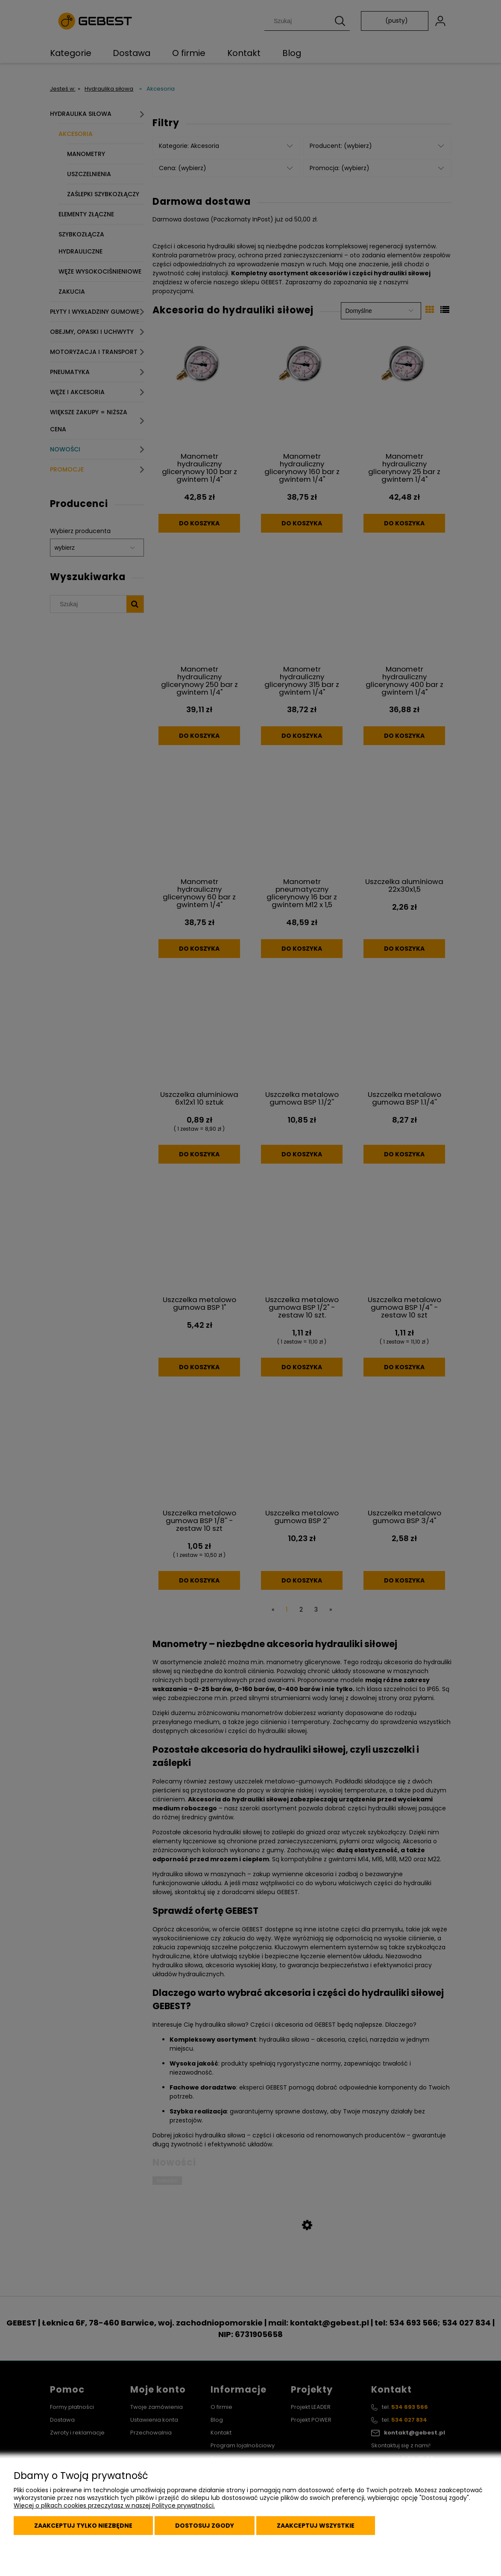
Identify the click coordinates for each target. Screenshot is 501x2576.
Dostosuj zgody (204, 2525)
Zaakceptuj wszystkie (316, 2525)
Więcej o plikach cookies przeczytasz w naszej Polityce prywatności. (114, 2505)
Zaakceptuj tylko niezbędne (83, 2525)
